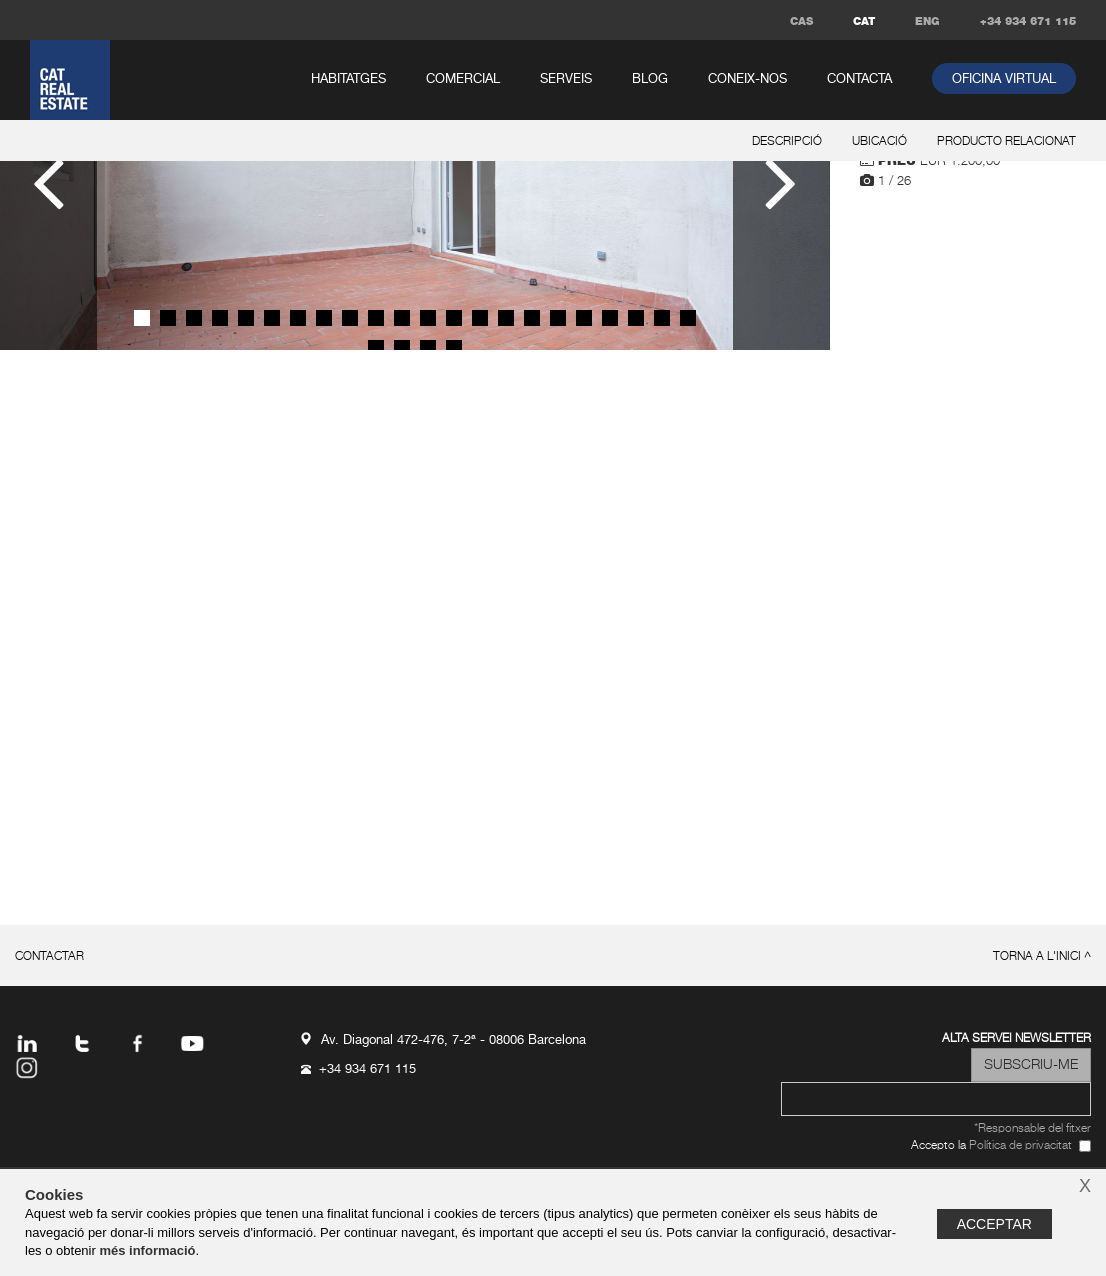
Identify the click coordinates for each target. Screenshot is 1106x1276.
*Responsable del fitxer (1032, 1129)
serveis (566, 79)
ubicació (879, 142)
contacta (859, 79)
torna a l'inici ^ (1042, 957)
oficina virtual (1004, 79)
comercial (463, 79)
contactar (49, 957)
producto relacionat (1006, 142)
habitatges (348, 79)
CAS (801, 21)
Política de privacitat (1020, 1146)
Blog (650, 79)
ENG (927, 21)
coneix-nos (747, 79)
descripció (787, 142)
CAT (864, 21)
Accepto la (991, 1146)
